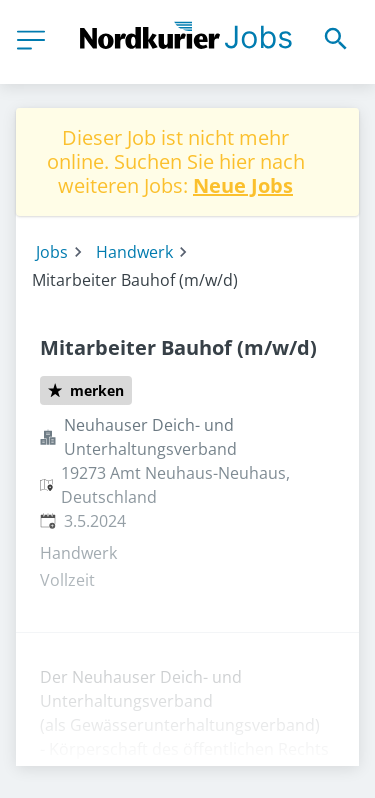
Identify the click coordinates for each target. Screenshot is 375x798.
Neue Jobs (243, 185)
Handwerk (134, 252)
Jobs (52, 252)
